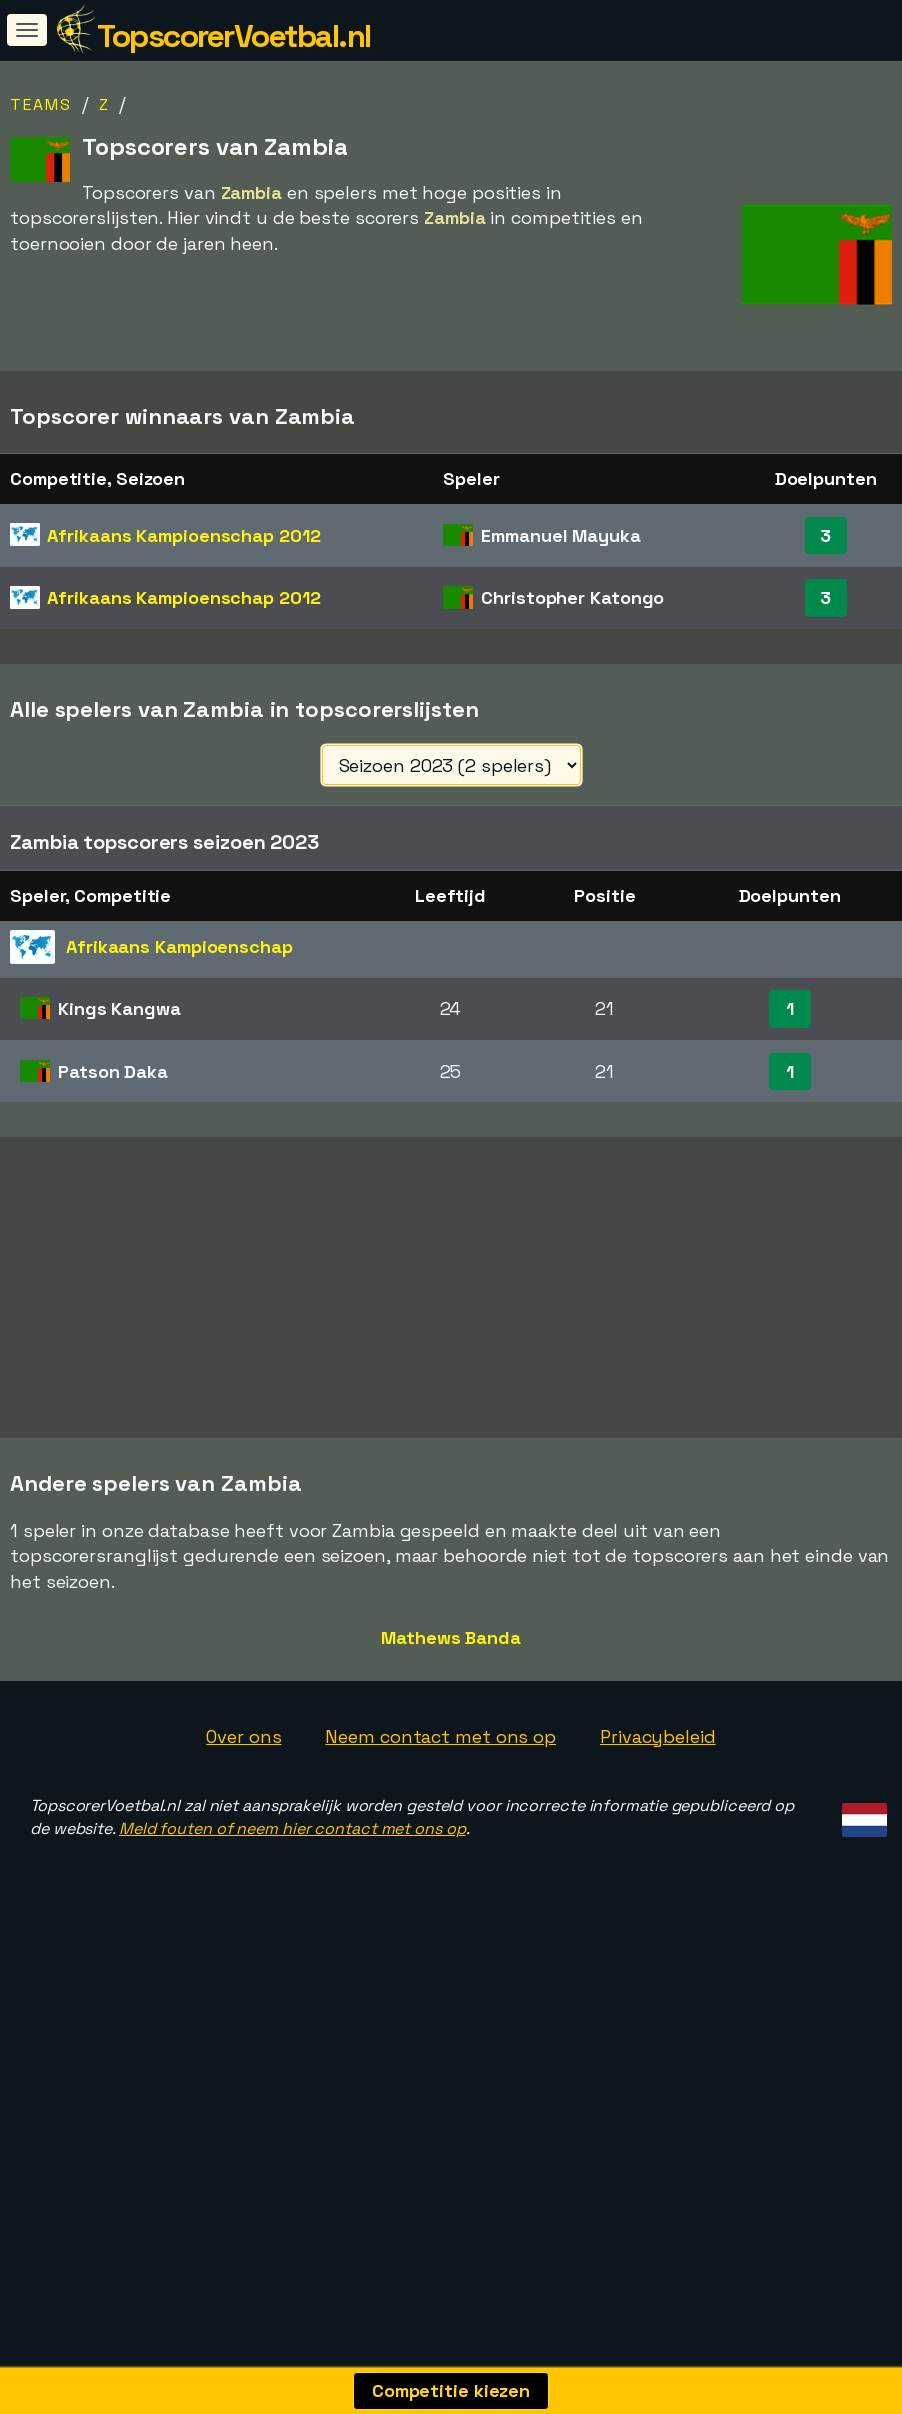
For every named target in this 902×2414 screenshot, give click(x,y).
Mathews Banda (451, 1756)
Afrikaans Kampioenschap (183, 535)
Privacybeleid (658, 1855)
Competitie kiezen (451, 2390)
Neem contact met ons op (440, 1855)
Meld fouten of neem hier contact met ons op (292, 1948)
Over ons (243, 1855)
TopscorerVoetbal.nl (234, 36)
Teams (41, 104)
